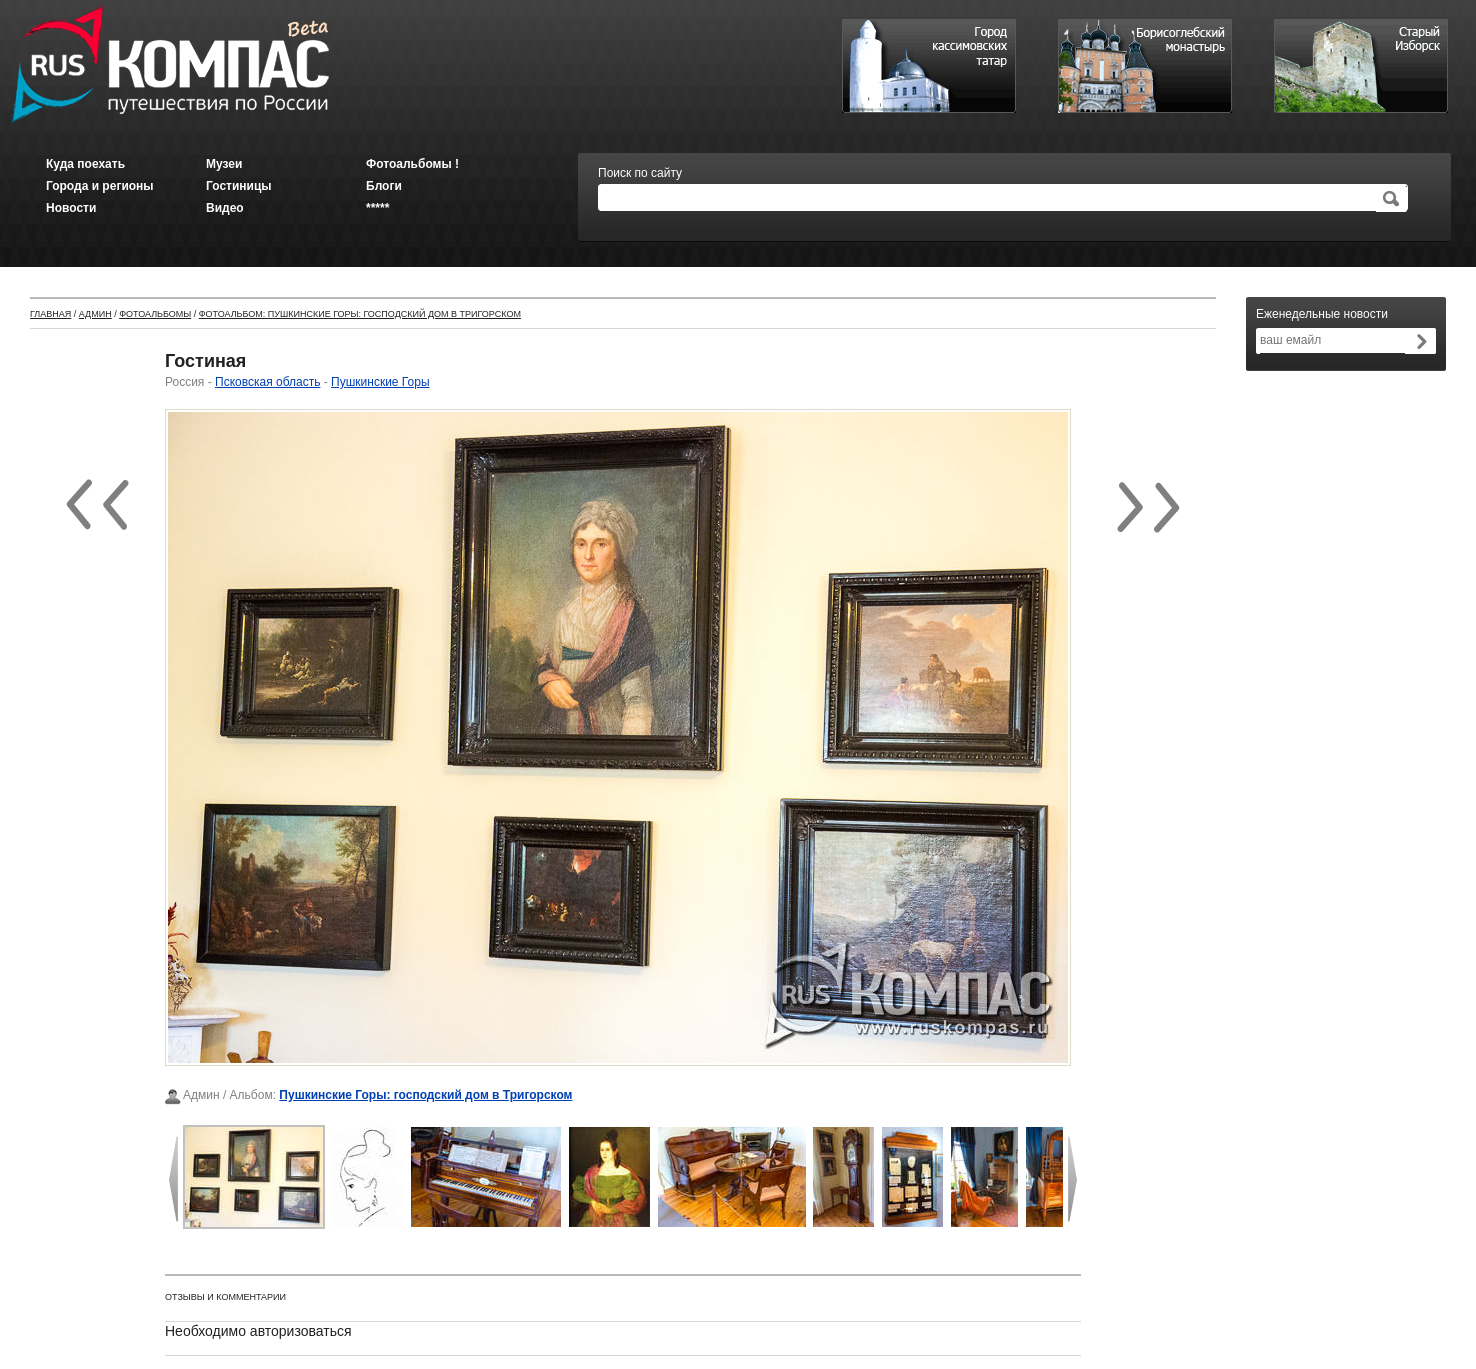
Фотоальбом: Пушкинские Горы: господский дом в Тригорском (360, 314)
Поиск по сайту (640, 173)
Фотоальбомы (155, 314)
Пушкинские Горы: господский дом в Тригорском (425, 1095)
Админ (95, 314)
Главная (50, 314)
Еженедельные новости (1322, 314)
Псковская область (267, 382)
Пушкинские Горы (380, 382)
